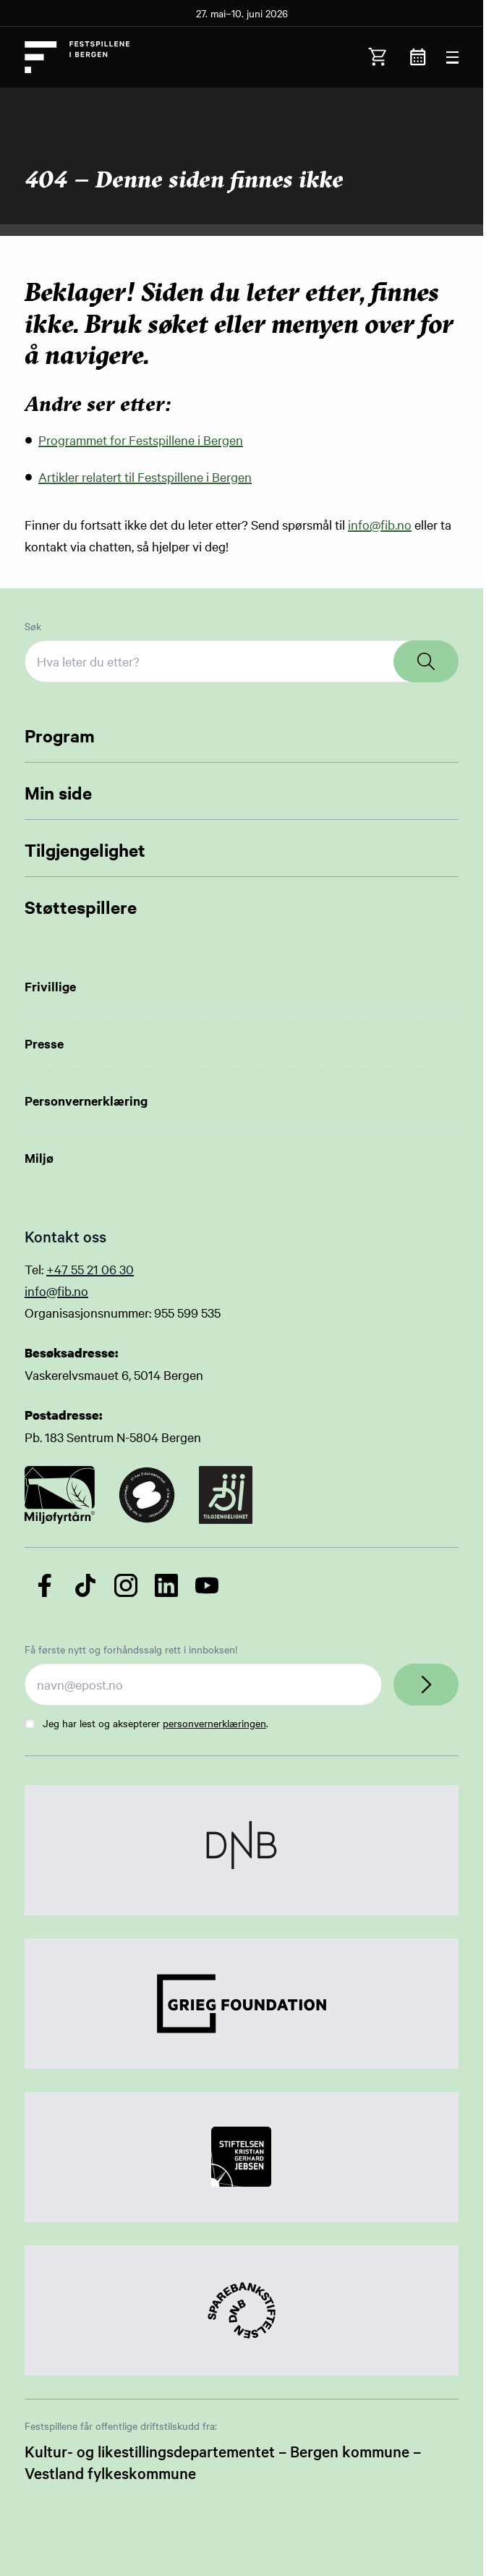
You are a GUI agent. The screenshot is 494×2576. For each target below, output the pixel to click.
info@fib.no (380, 524)
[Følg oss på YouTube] (207, 1585)
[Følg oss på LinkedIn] (166, 1585)
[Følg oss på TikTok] (85, 1585)
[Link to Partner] (242, 1850)
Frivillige (50, 986)
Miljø (39, 1157)
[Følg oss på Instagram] (126, 1585)
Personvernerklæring (86, 1100)
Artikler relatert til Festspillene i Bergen (145, 476)
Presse (44, 1043)
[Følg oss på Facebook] (45, 1585)
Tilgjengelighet (85, 849)
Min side (58, 792)
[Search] (426, 661)
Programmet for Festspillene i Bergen (140, 439)
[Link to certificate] (60, 1495)
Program (60, 735)
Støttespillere (81, 906)
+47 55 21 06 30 (90, 1269)
